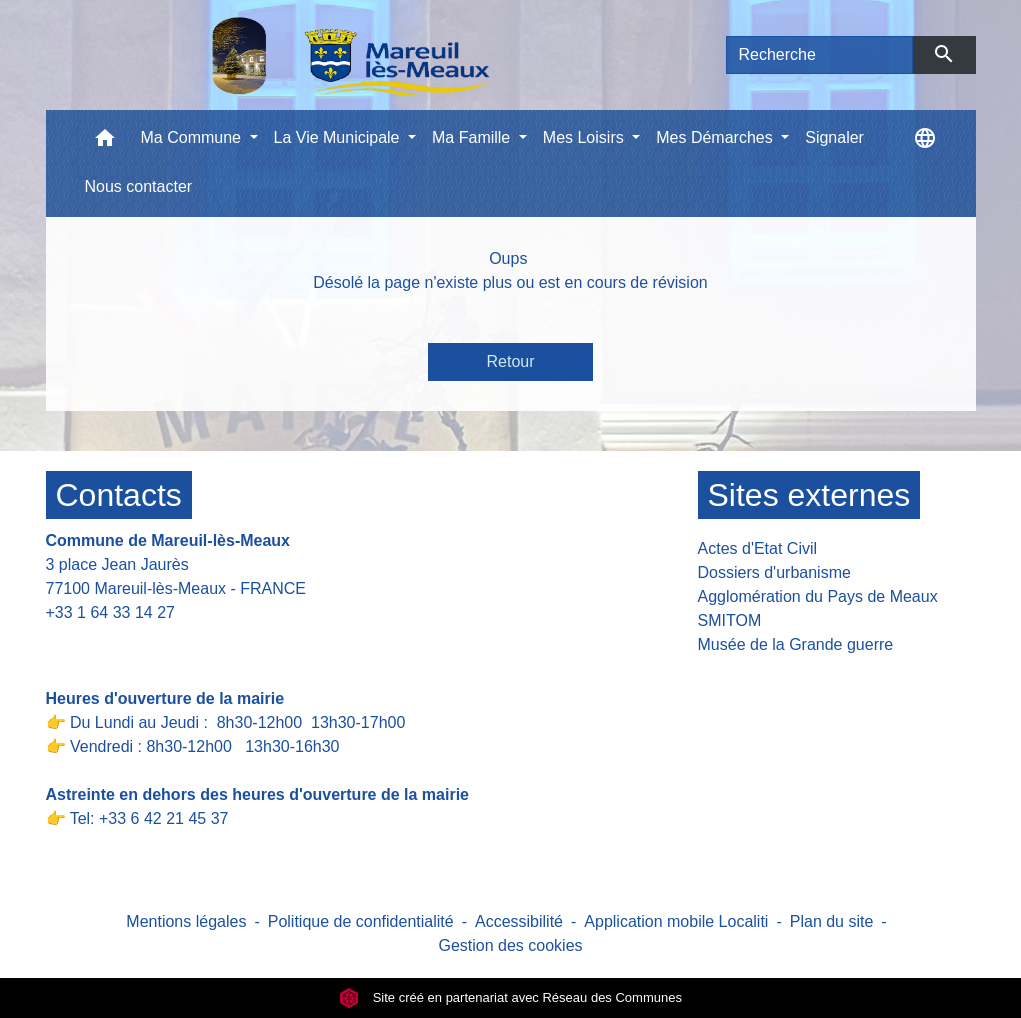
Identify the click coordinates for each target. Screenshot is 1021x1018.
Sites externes (809, 495)
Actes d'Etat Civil (758, 548)
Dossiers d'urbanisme (774, 572)
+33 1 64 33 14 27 (110, 612)
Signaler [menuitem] (834, 137)
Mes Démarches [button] (716, 137)
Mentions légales (186, 921)
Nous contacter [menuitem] (139, 186)
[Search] (820, 55)
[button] (105, 142)
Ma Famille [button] (473, 137)
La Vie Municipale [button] (339, 137)
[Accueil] (299, 55)
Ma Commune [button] (193, 137)
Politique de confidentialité (361, 921)
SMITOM (730, 620)
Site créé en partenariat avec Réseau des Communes (510, 997)
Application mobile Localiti (676, 921)
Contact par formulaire (138, 643)
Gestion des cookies (510, 945)
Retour (510, 361)
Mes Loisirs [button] (585, 137)
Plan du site (832, 921)
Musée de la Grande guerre (796, 644)
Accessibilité (519, 921)
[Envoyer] (944, 55)
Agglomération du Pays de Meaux (818, 596)
